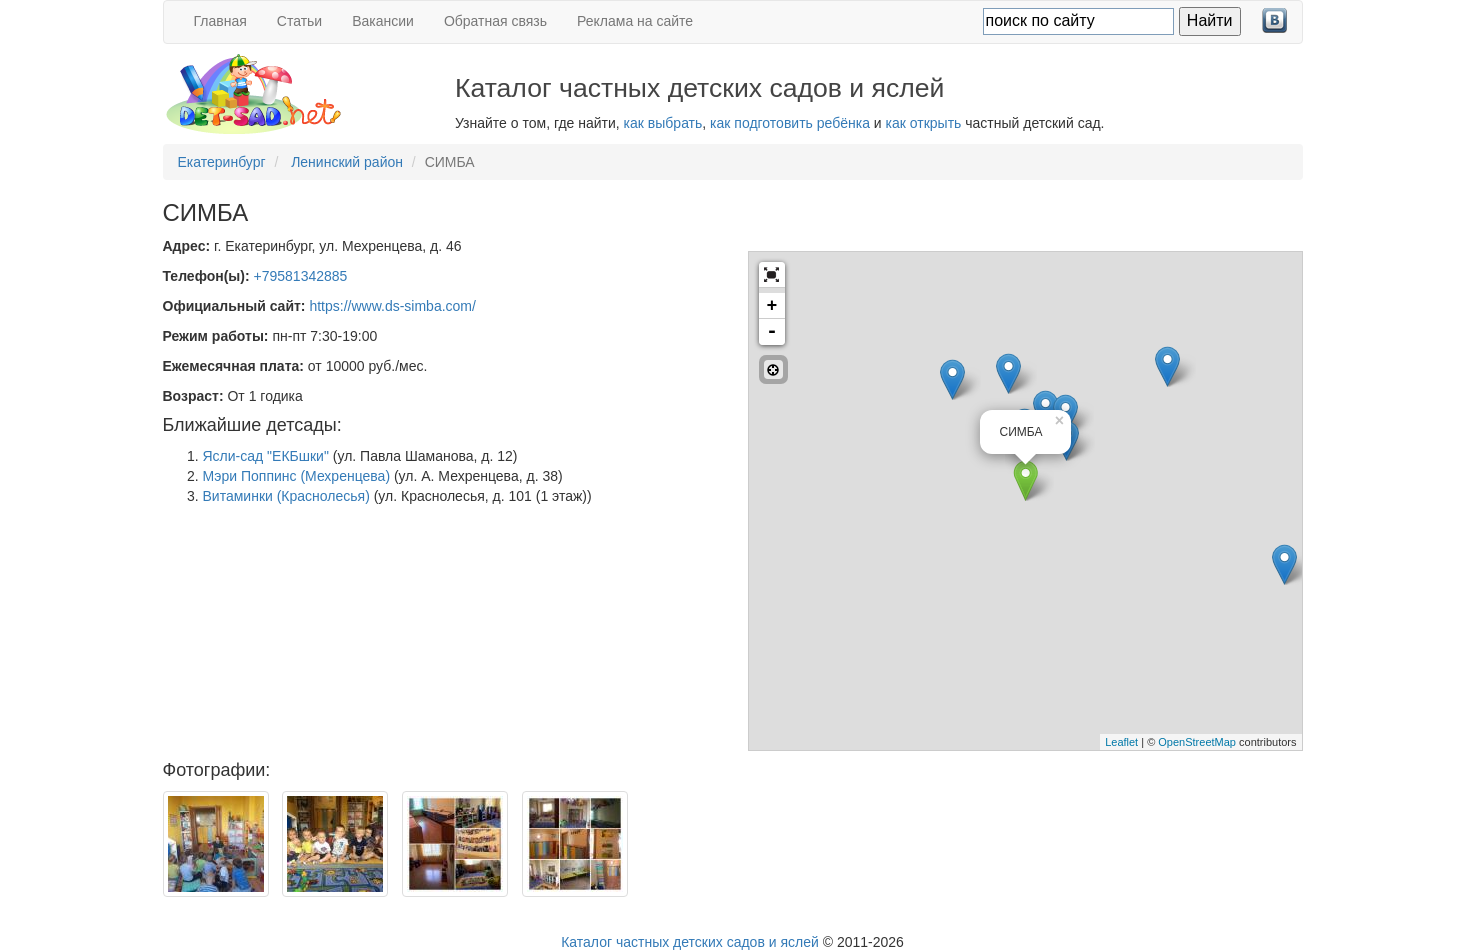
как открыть (924, 123)
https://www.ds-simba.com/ (392, 306)
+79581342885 (301, 276)
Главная (220, 21)
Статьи (299, 21)
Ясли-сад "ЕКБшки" (266, 456)
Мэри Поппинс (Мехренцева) (297, 476)
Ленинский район (347, 162)
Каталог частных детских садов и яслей (690, 942)
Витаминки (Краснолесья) (286, 496)
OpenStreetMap (1197, 742)
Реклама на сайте (635, 21)
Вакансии (383, 21)
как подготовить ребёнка (790, 123)
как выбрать (663, 123)
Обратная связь (495, 21)
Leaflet (1121, 742)
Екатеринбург (222, 162)
